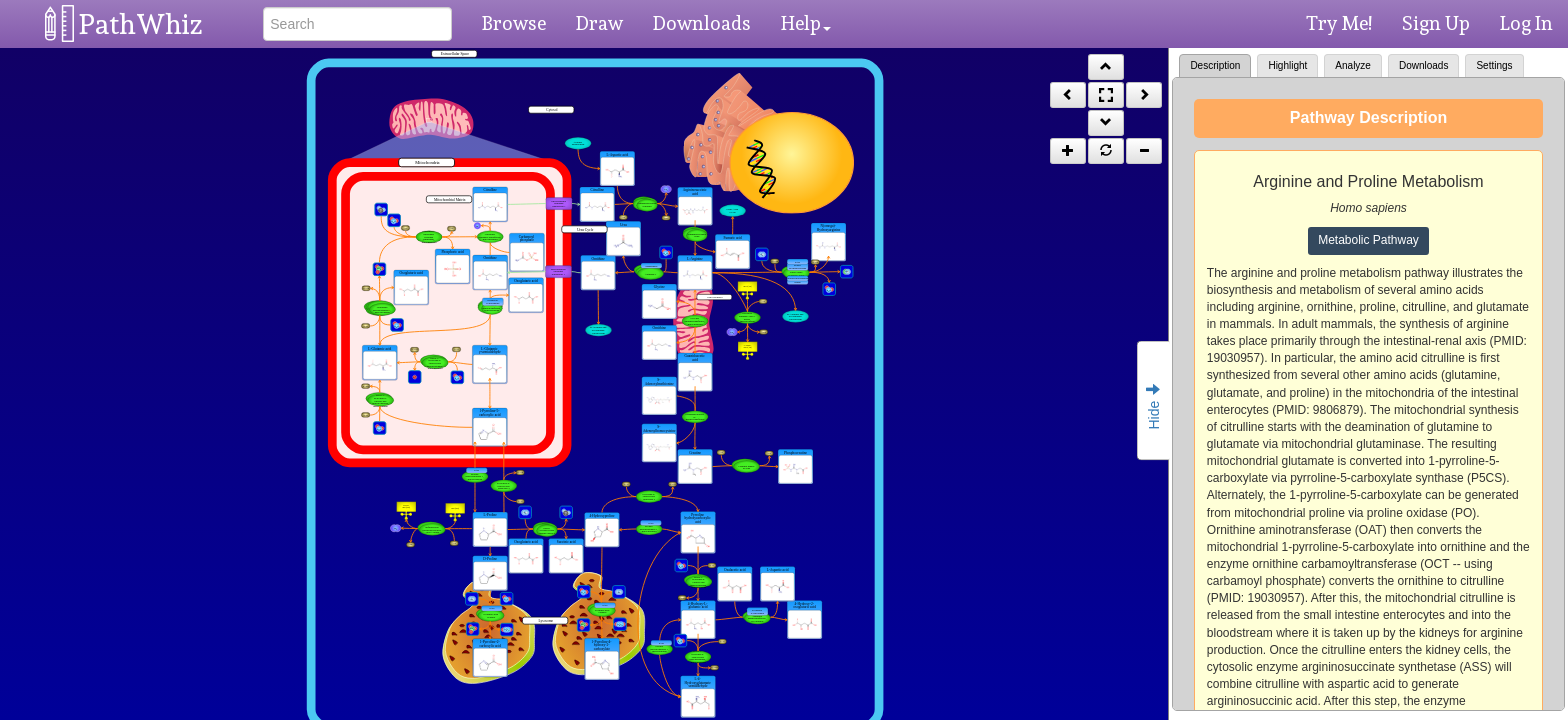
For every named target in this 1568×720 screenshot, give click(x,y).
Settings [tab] (1494, 65)
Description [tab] (1215, 65)
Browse (514, 23)
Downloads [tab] (1423, 65)
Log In (1526, 23)
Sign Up (1436, 23)
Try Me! (1339, 23)
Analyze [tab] (1353, 65)
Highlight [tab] (1287, 65)
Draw (599, 23)
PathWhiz (141, 24)
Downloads (702, 23)
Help (806, 23)
